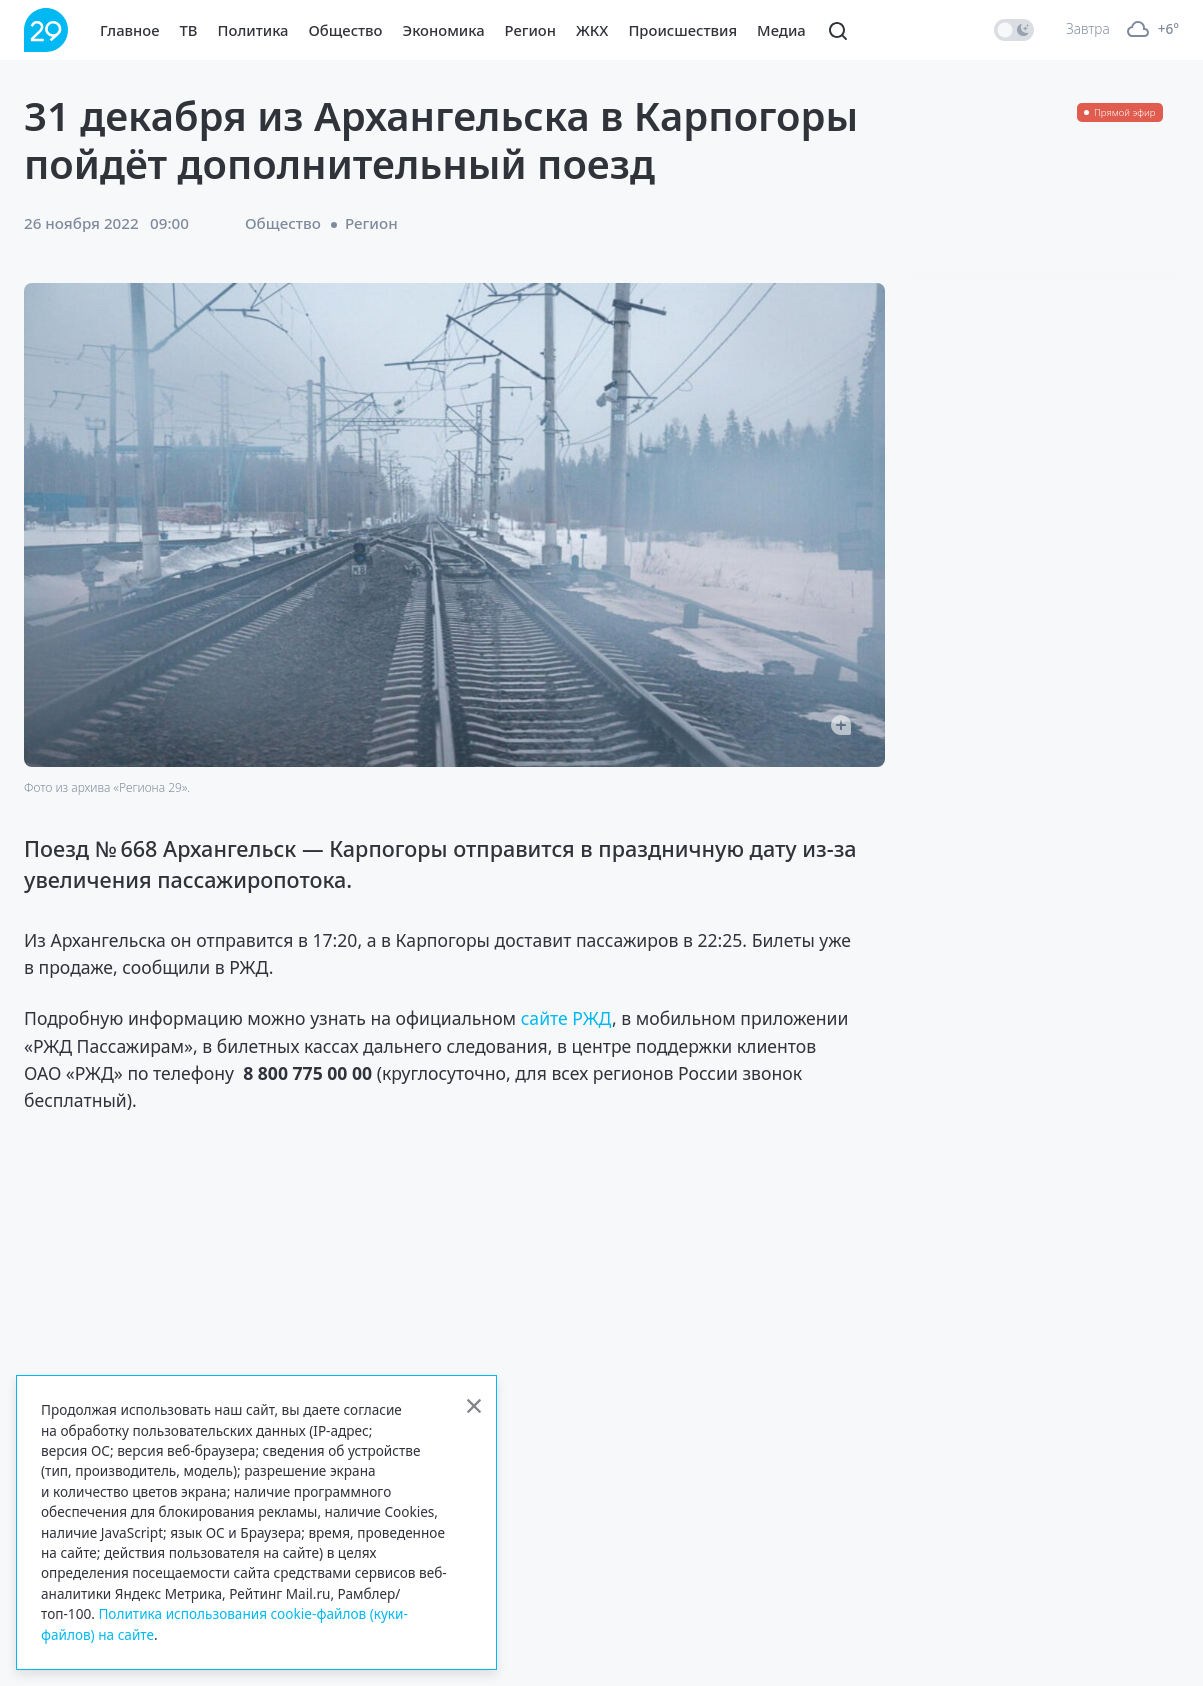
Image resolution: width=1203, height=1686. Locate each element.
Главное (130, 30)
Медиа (781, 30)
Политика (253, 30)
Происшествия (682, 30)
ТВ (189, 30)
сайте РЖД (566, 1018)
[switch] (1014, 30)
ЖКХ (592, 30)
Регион (530, 30)
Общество (346, 30)
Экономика (444, 30)
